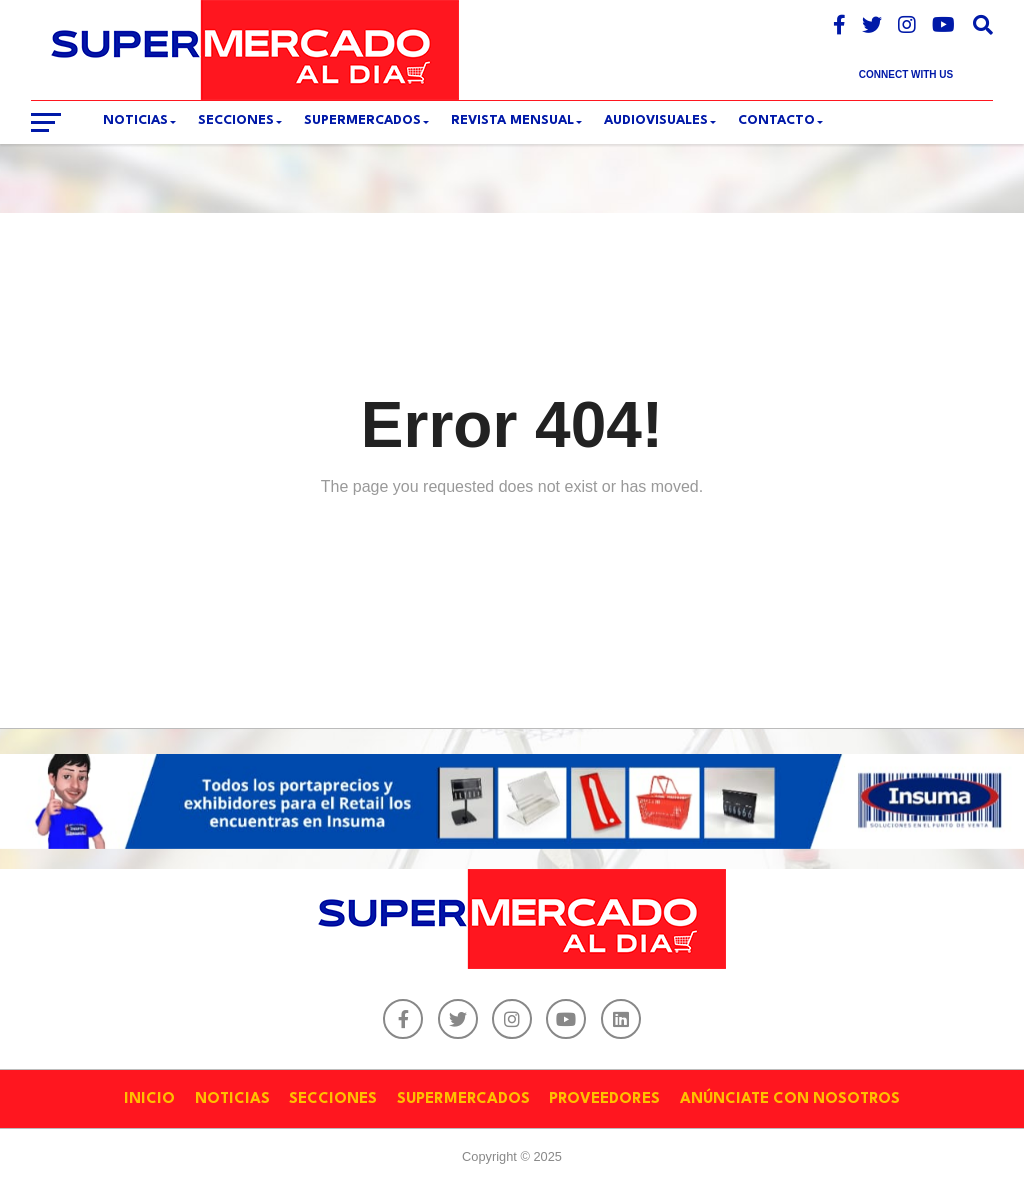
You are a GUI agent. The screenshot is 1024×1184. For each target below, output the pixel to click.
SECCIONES (236, 120)
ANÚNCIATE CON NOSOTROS (790, 1099)
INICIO (149, 1099)
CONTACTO (776, 120)
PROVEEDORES (604, 1099)
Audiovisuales (656, 120)
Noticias (135, 120)
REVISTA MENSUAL (512, 120)
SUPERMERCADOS (362, 120)
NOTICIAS (232, 1099)
